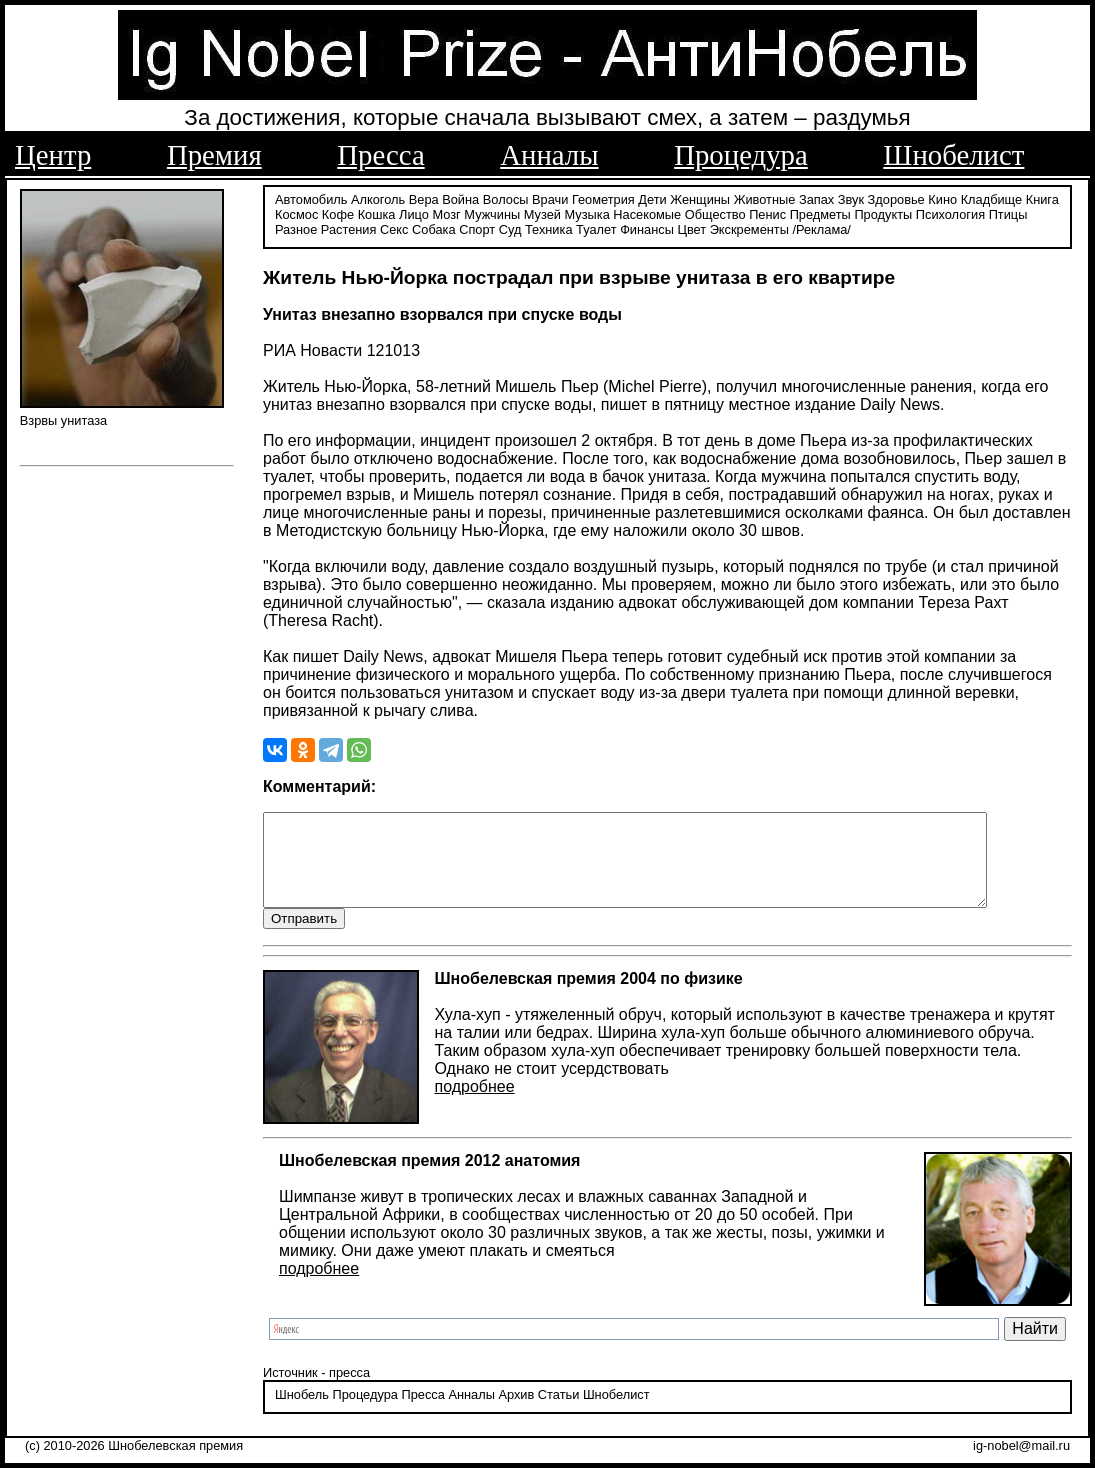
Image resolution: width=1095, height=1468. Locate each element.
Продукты (883, 212)
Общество (715, 212)
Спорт (477, 227)
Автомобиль (311, 197)
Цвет (691, 227)
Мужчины (492, 212)
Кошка (377, 212)
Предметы (820, 212)
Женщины (700, 197)
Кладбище (992, 197)
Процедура (741, 155)
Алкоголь (378, 197)
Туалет (596, 227)
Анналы (549, 155)
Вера (424, 197)
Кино (942, 197)
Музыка (587, 212)
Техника (549, 227)
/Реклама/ (821, 227)
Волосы (506, 197)
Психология (950, 212)
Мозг (446, 212)
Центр (53, 155)
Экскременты (749, 227)
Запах (816, 197)
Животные (765, 197)
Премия (214, 155)
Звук (851, 197)
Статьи (558, 1412)
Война (460, 197)
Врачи (550, 197)
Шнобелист (953, 155)
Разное (296, 227)
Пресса (380, 155)
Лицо (414, 212)
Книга (1042, 197)
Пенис (767, 212)
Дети (652, 197)
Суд (510, 227)
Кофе (338, 212)
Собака (434, 227)
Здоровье (896, 197)
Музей (542, 212)
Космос (296, 212)
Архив (516, 1412)
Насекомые (647, 212)
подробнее (475, 1103)
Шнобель (302, 1412)
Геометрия (603, 197)
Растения (349, 227)
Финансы (647, 227)
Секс (394, 227)
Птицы (1008, 212)
